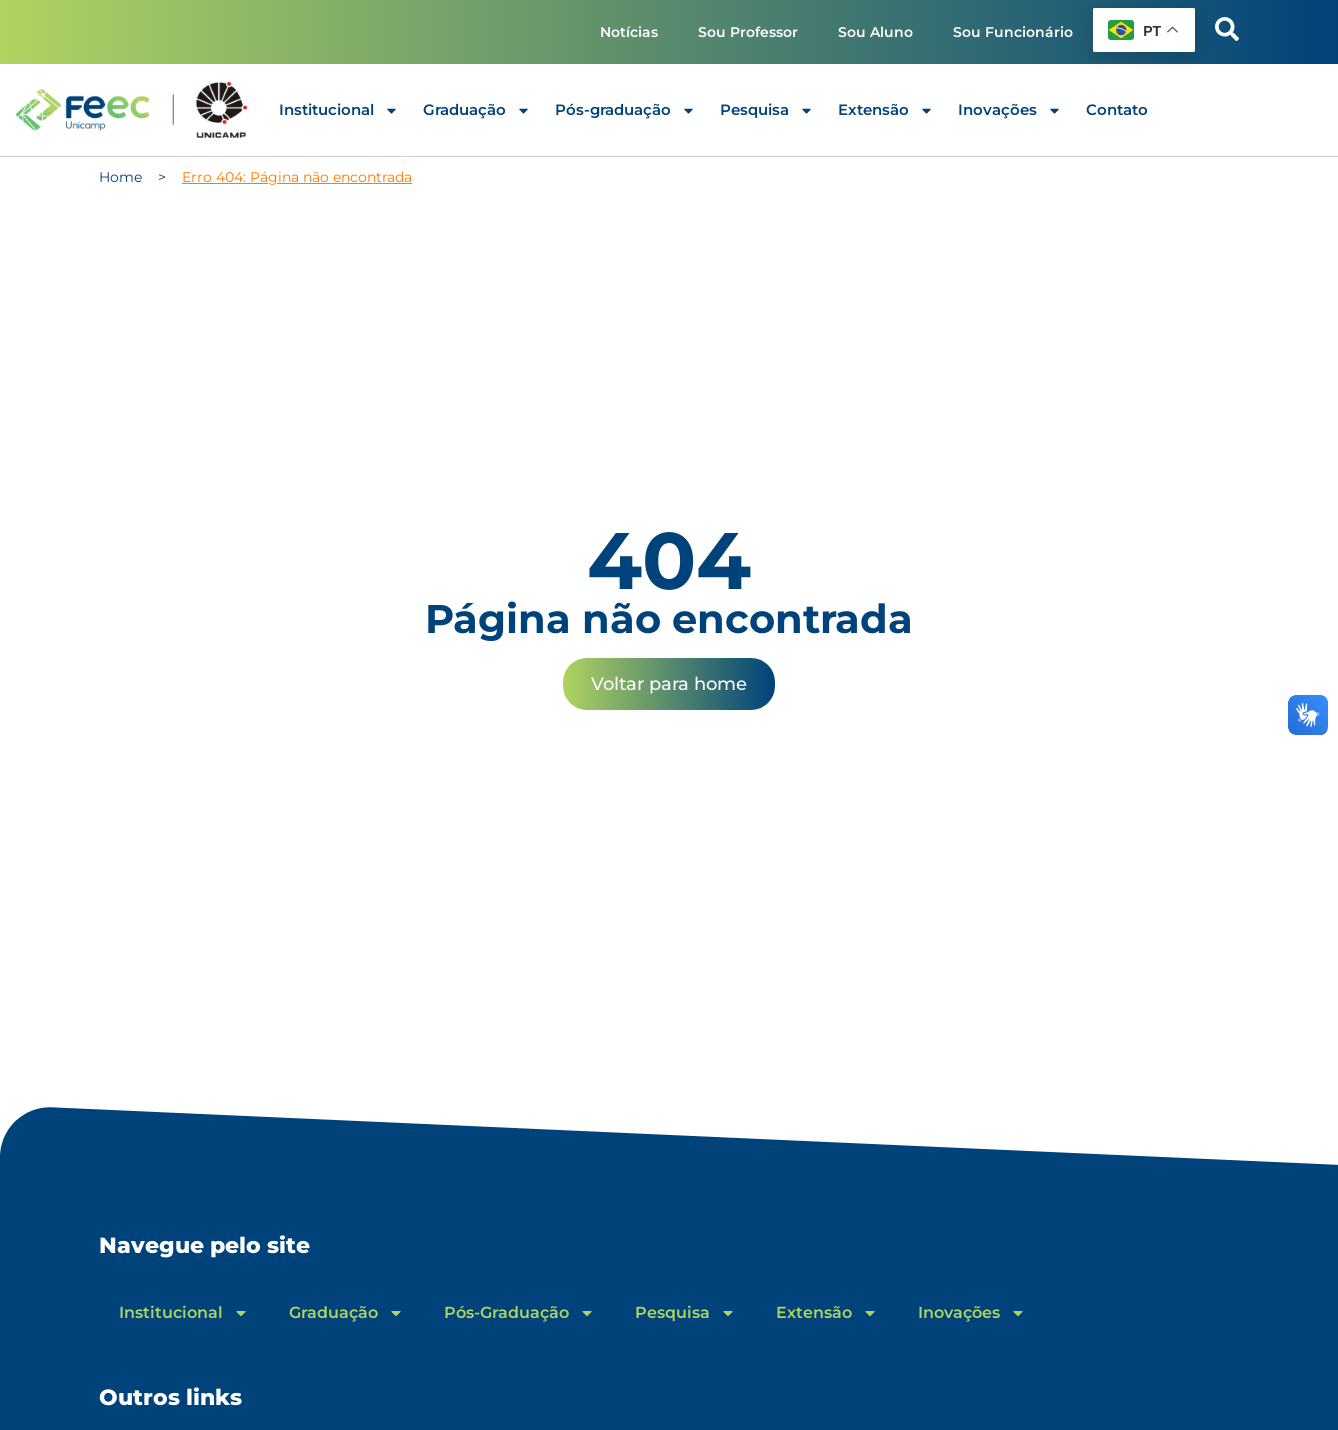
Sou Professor (748, 32)
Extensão (886, 110)
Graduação (477, 110)
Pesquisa (767, 110)
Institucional (339, 110)
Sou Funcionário (1013, 32)
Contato (1117, 109)
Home (120, 177)
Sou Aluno (875, 32)
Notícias (629, 32)
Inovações (1010, 110)
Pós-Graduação (519, 1313)
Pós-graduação (625, 110)
